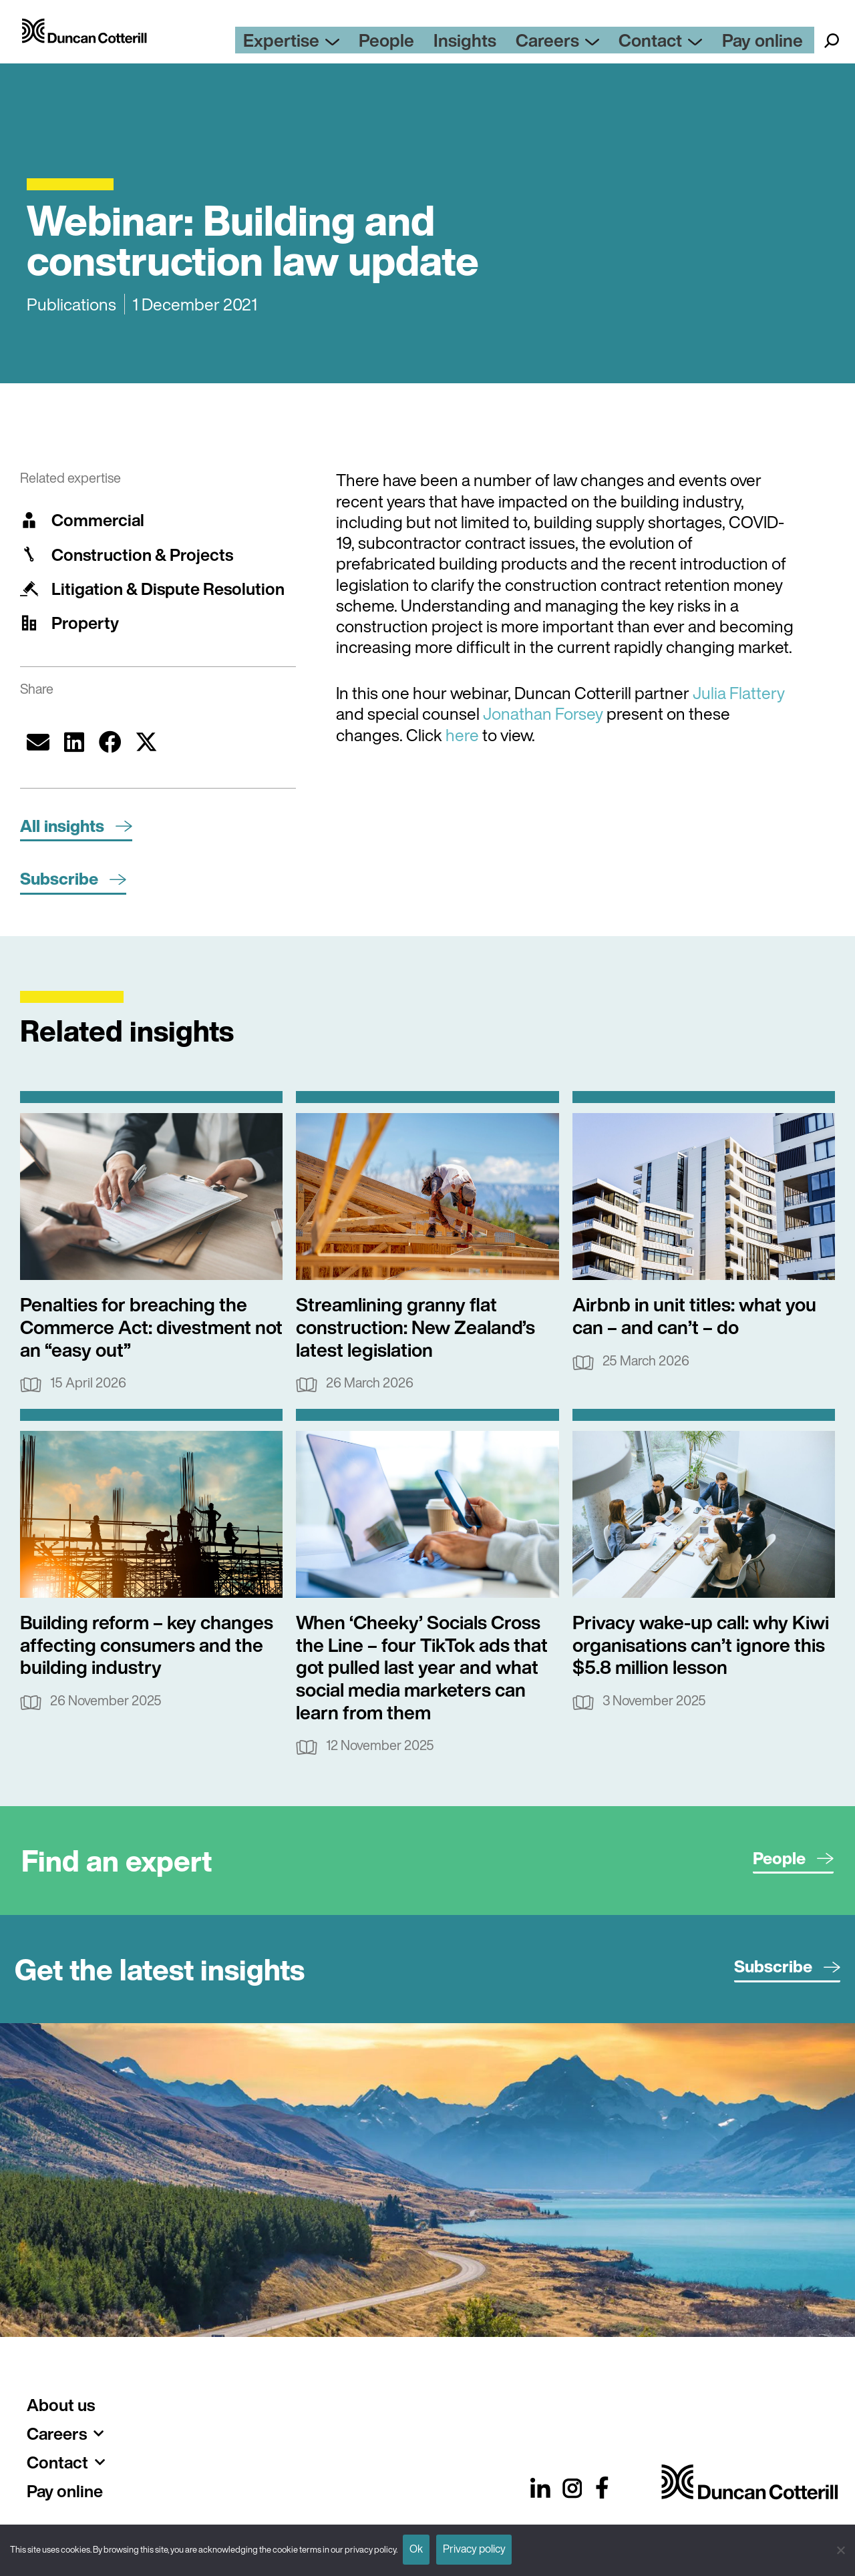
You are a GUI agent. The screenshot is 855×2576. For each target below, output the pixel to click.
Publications (71, 304)
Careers (594, 43)
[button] (38, 742)
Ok (421, 2548)
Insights (514, 43)
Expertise (364, 43)
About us (61, 2405)
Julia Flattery (739, 692)
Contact (684, 43)
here (462, 734)
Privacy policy (485, 2548)
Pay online (771, 43)
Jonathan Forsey (543, 713)
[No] (838, 2548)
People (447, 43)
